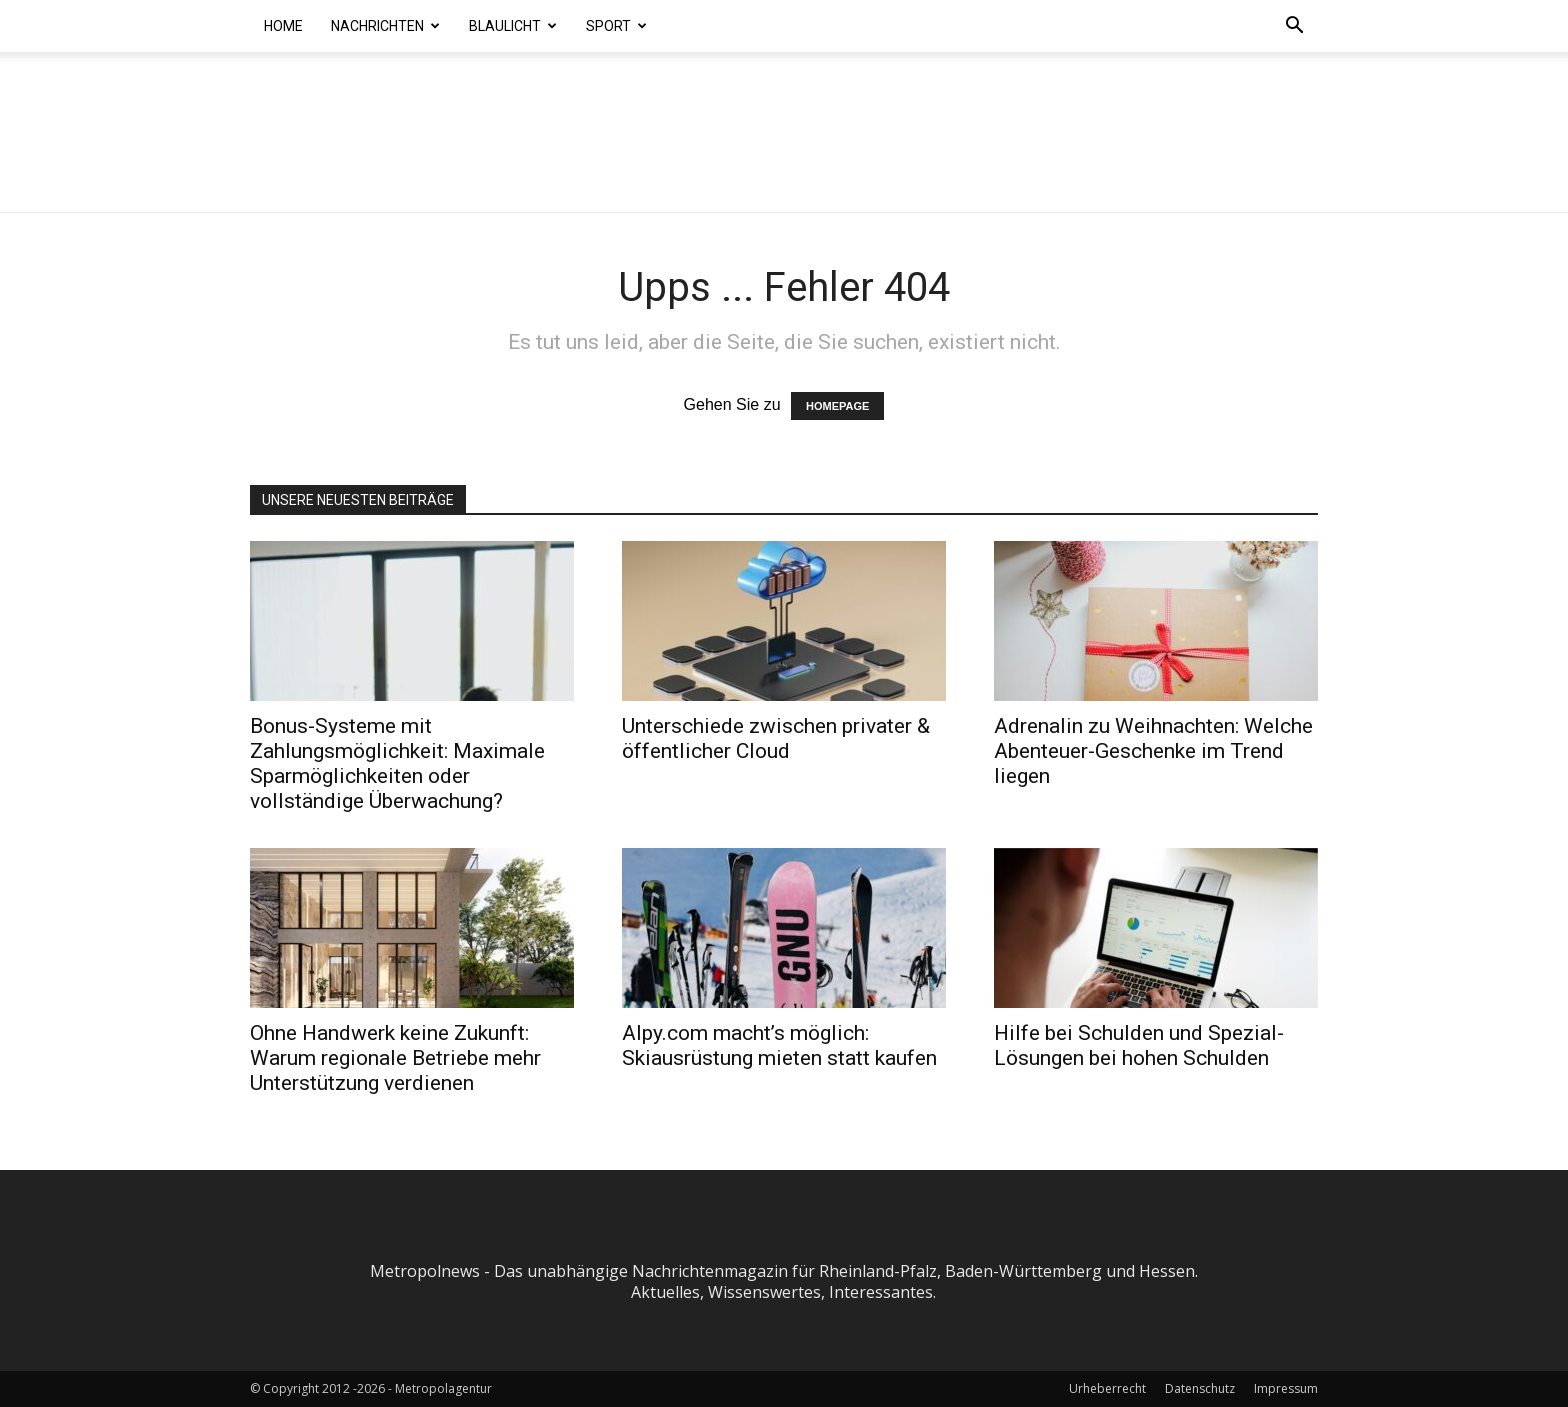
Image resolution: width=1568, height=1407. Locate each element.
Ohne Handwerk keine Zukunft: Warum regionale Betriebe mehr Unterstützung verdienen (395, 1058)
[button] (1294, 27)
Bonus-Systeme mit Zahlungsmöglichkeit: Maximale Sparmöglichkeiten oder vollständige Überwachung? (397, 763)
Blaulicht (513, 26)
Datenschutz (1200, 1388)
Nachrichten (385, 26)
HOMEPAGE (837, 406)
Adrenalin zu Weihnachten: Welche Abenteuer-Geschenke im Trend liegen (1153, 751)
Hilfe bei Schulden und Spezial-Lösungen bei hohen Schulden (1139, 1045)
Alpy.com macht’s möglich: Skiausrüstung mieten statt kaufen (779, 1045)
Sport (616, 26)
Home (283, 26)
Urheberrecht (1107, 1388)
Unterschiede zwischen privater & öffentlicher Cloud (776, 738)
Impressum (1286, 1388)
